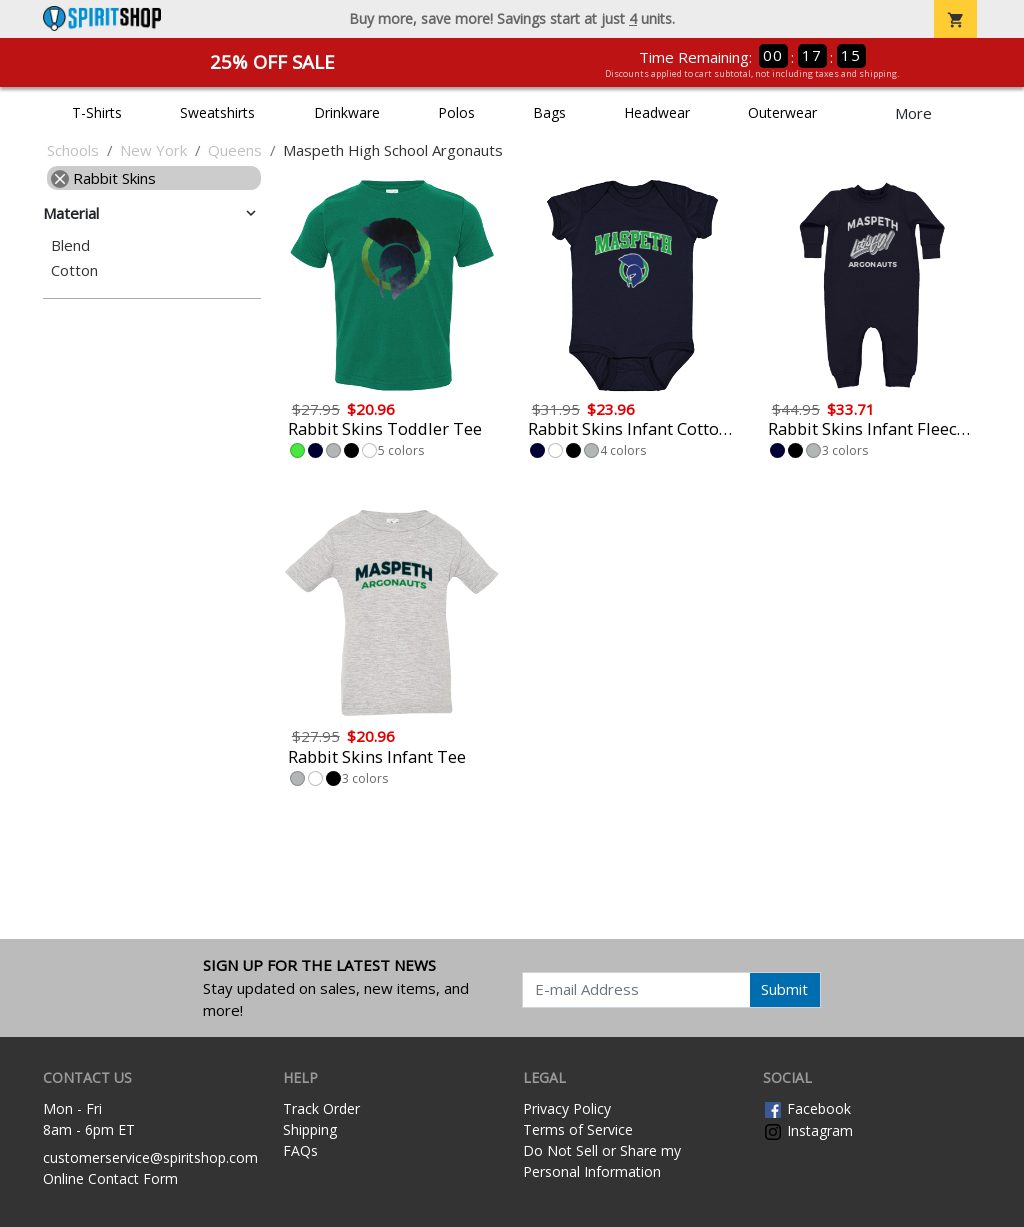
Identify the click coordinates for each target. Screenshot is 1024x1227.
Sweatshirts (217, 112)
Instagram (808, 1130)
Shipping (310, 1129)
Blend (70, 245)
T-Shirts (97, 112)
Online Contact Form (110, 1178)
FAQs (300, 1150)
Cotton (74, 270)
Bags (549, 112)
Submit (784, 989)
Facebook (807, 1108)
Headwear (657, 112)
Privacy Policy (567, 1108)
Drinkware (347, 112)
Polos (456, 112)
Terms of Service (578, 1129)
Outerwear (782, 112)
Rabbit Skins (103, 178)
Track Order (321, 1108)
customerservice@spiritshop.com (150, 1157)
